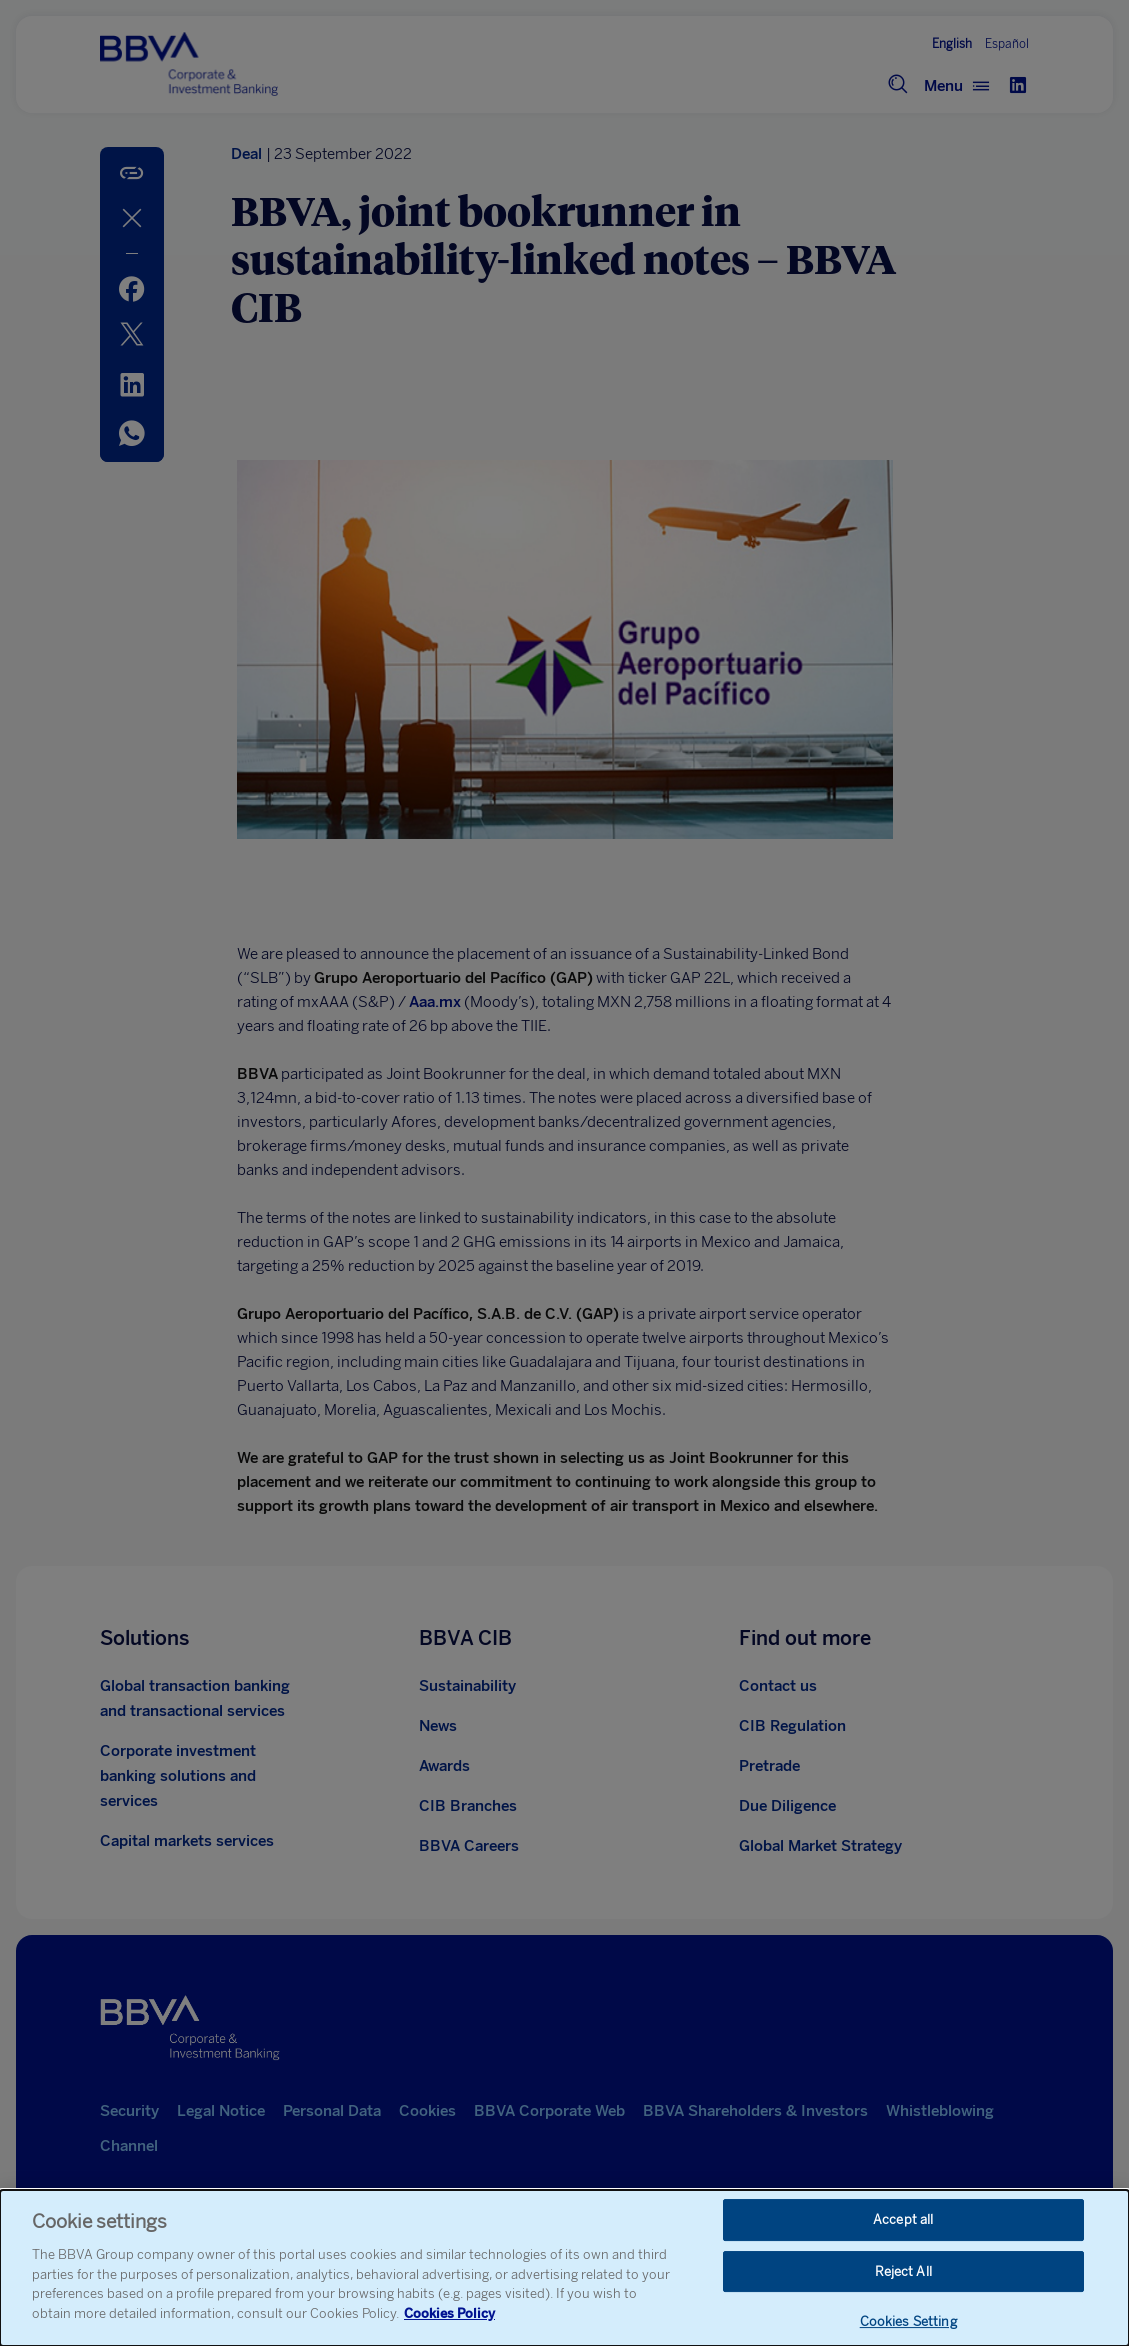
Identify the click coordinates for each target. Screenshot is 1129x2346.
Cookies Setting (908, 2324)
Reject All (903, 2273)
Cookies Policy (449, 2315)
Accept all (903, 2221)
